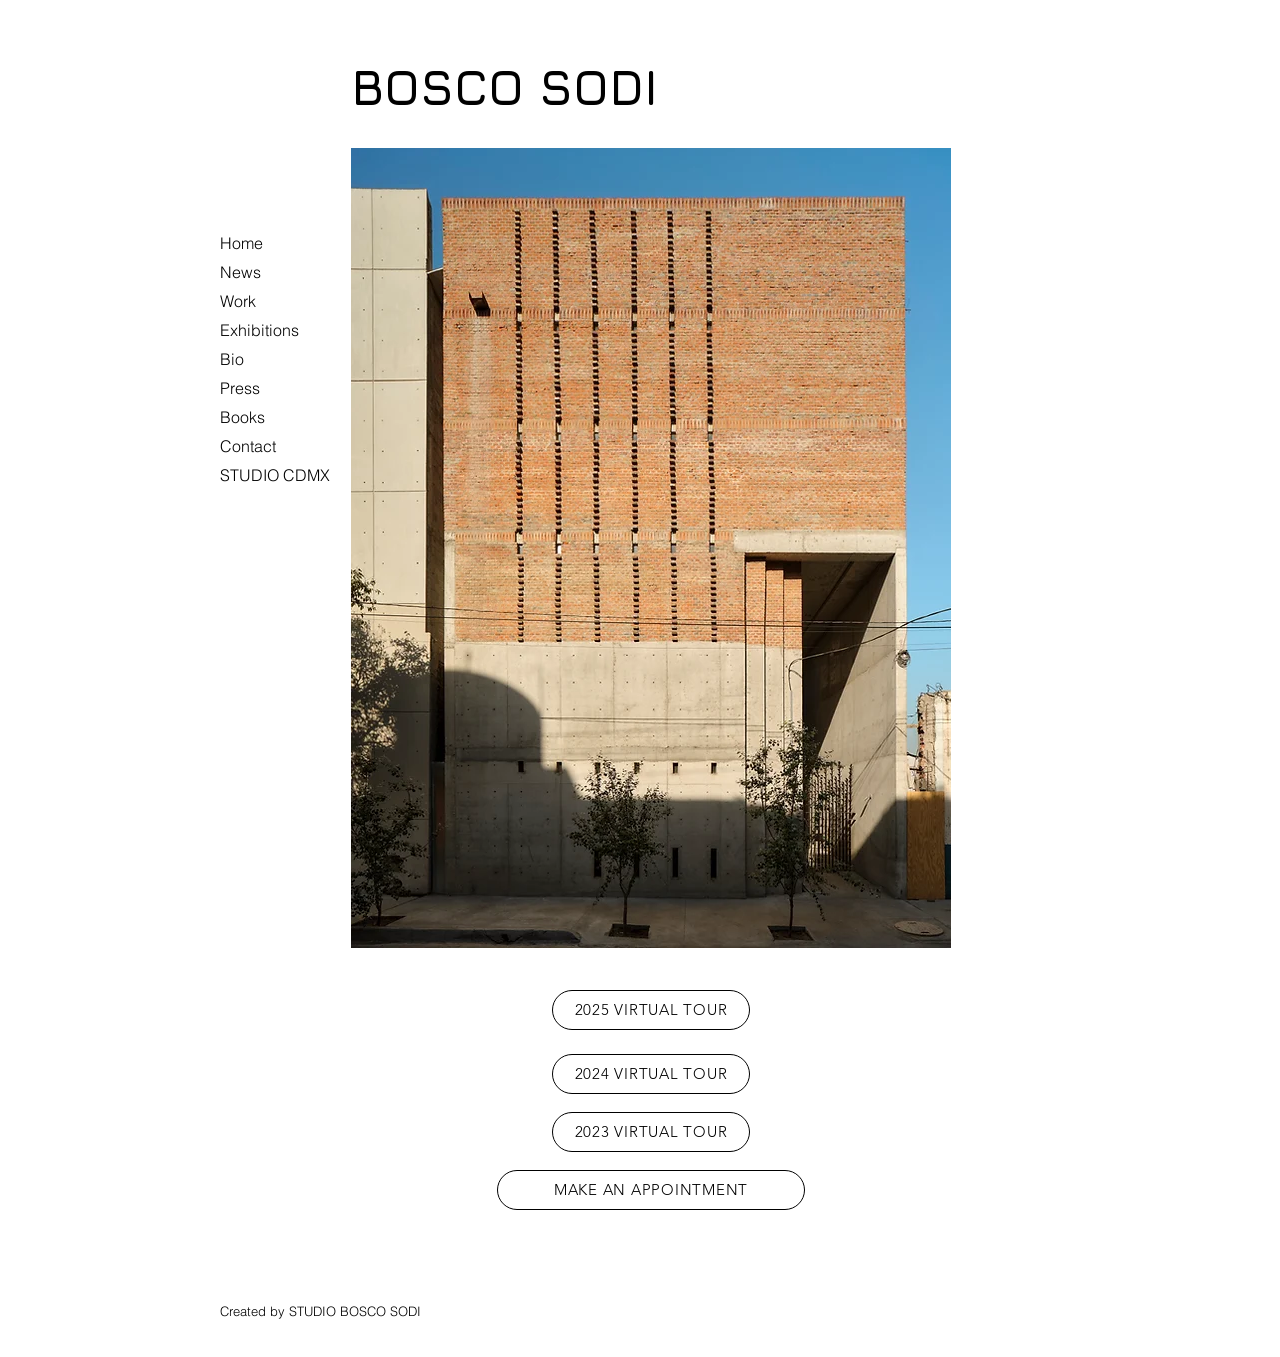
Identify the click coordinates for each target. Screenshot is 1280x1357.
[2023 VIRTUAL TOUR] (651, 1132)
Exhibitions (259, 330)
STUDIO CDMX (275, 475)
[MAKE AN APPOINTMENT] (651, 1190)
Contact (248, 446)
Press (240, 388)
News (240, 272)
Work (238, 301)
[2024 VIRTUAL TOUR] (651, 1074)
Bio (232, 359)
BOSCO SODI (504, 87)
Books (242, 417)
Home (241, 243)
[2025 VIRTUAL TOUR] (651, 1010)
